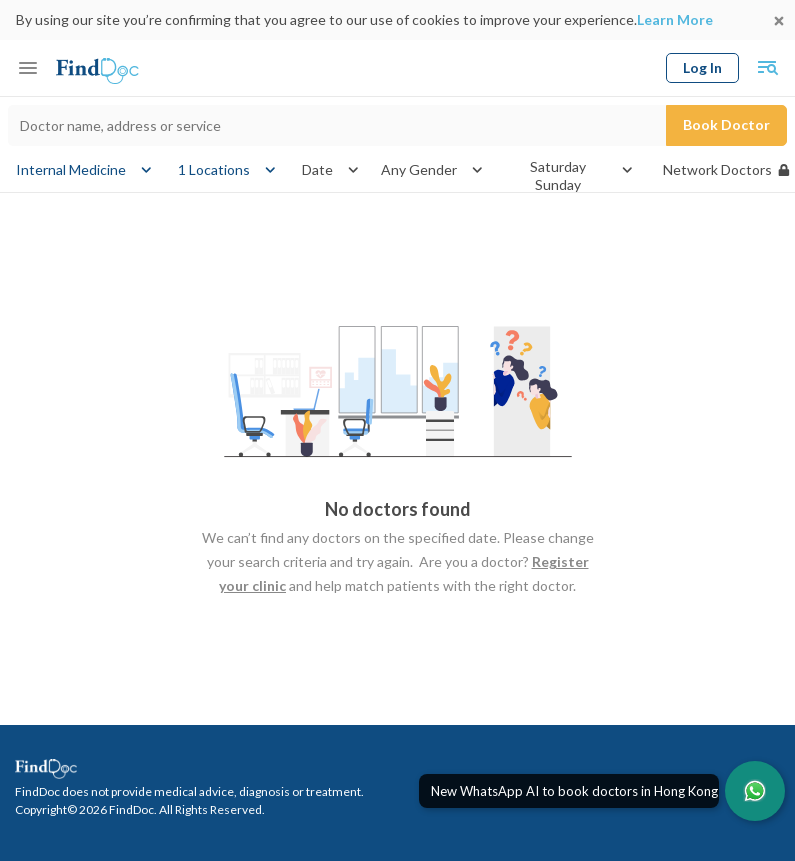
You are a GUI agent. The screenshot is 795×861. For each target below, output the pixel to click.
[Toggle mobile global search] (767, 68)
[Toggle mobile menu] (28, 68)
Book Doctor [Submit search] (726, 124)
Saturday (558, 167)
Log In (702, 67)
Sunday (558, 185)
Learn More (675, 19)
